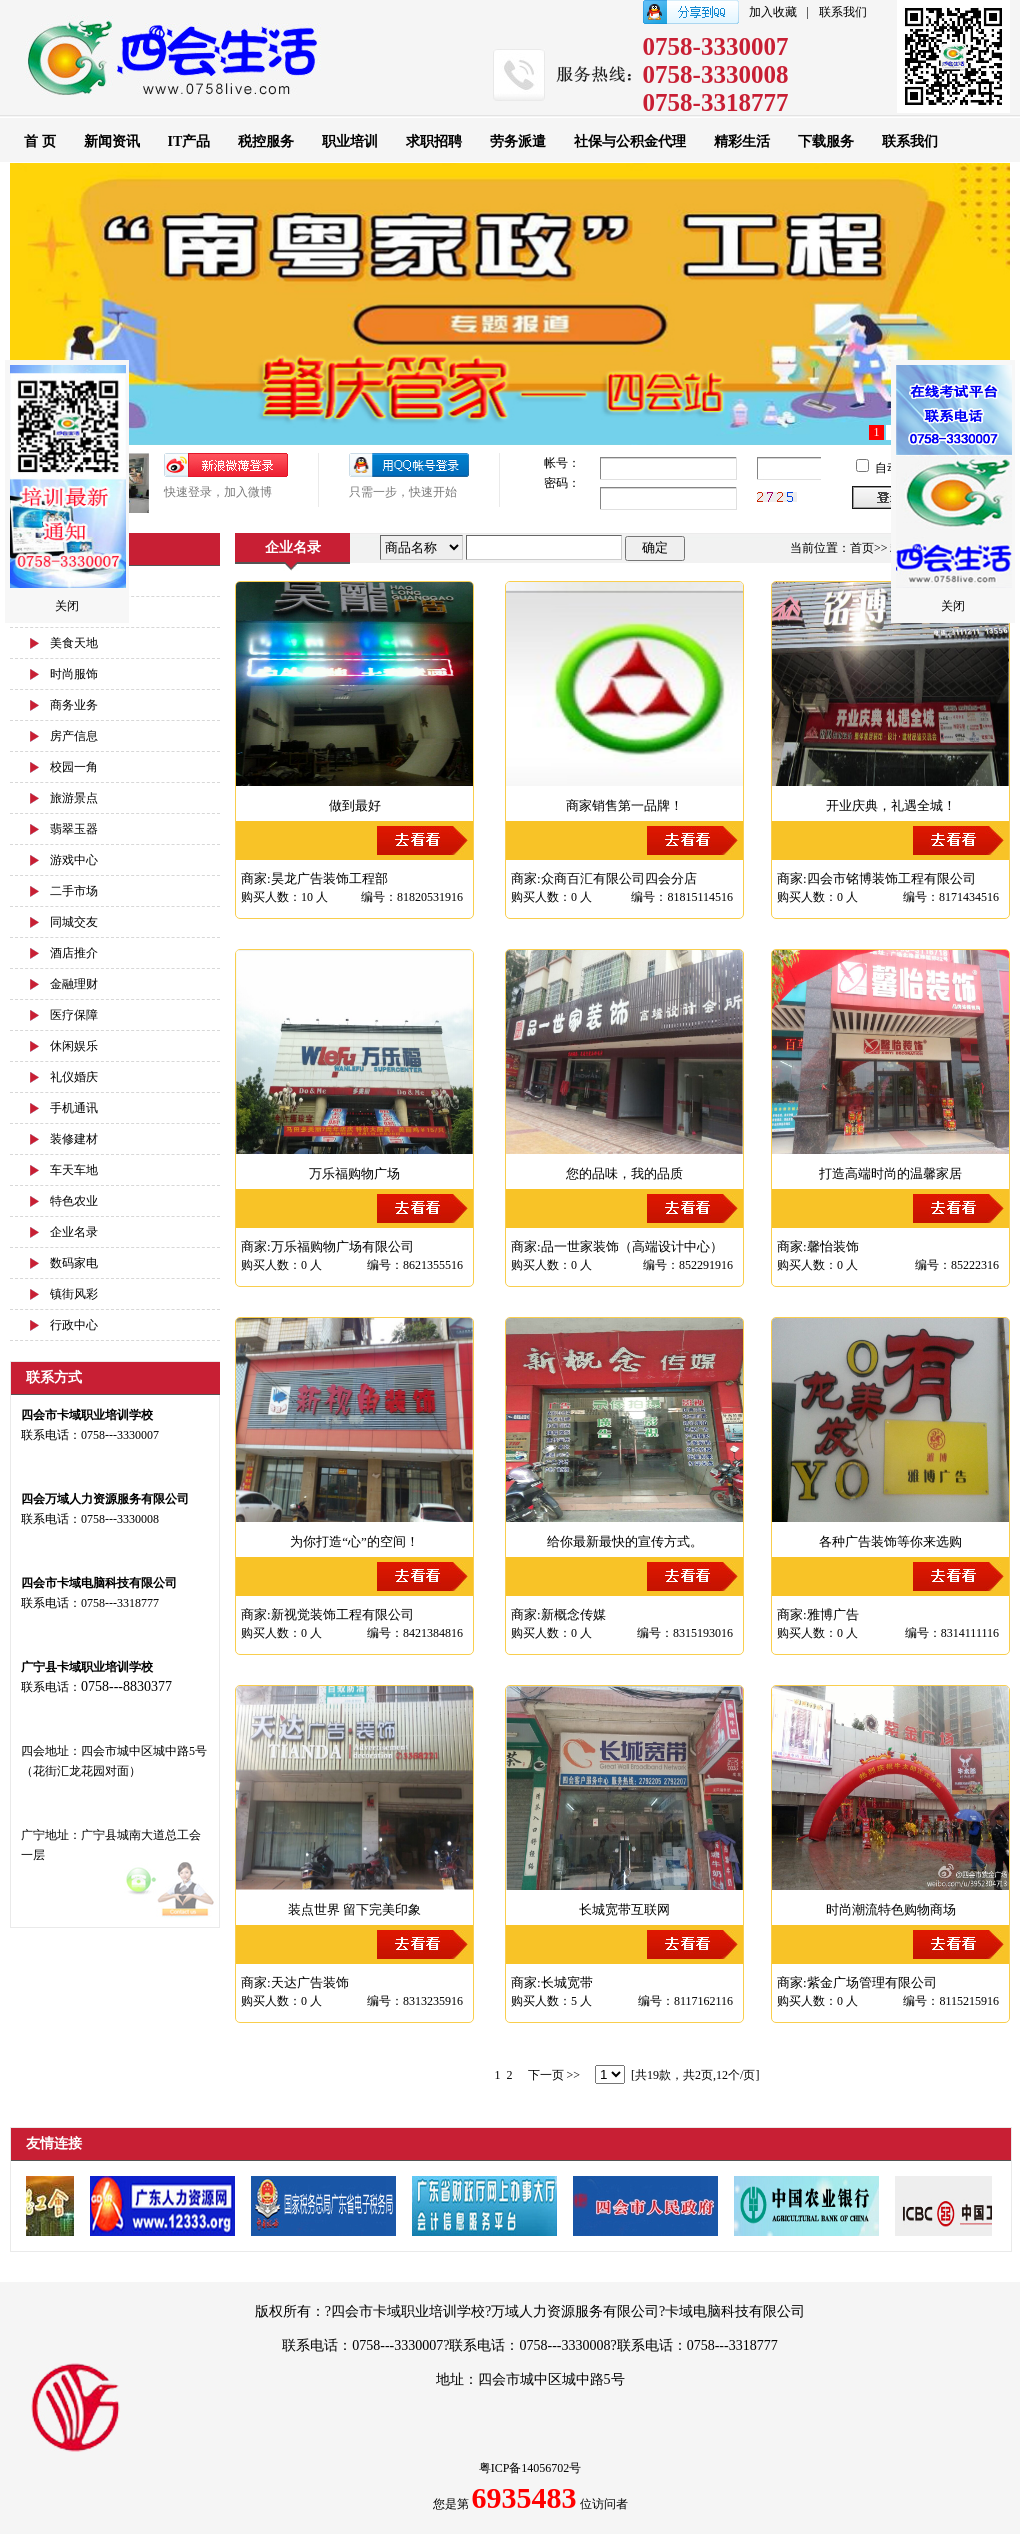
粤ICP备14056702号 (530, 2468)
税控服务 (266, 141)
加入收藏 (773, 12)
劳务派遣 (518, 141)
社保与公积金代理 (630, 141)
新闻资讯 (112, 141)
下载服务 (826, 141)
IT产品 (189, 141)
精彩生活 (742, 141)
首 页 (40, 141)
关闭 (67, 606)
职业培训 (350, 141)
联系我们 (843, 12)
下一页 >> (554, 2075)
